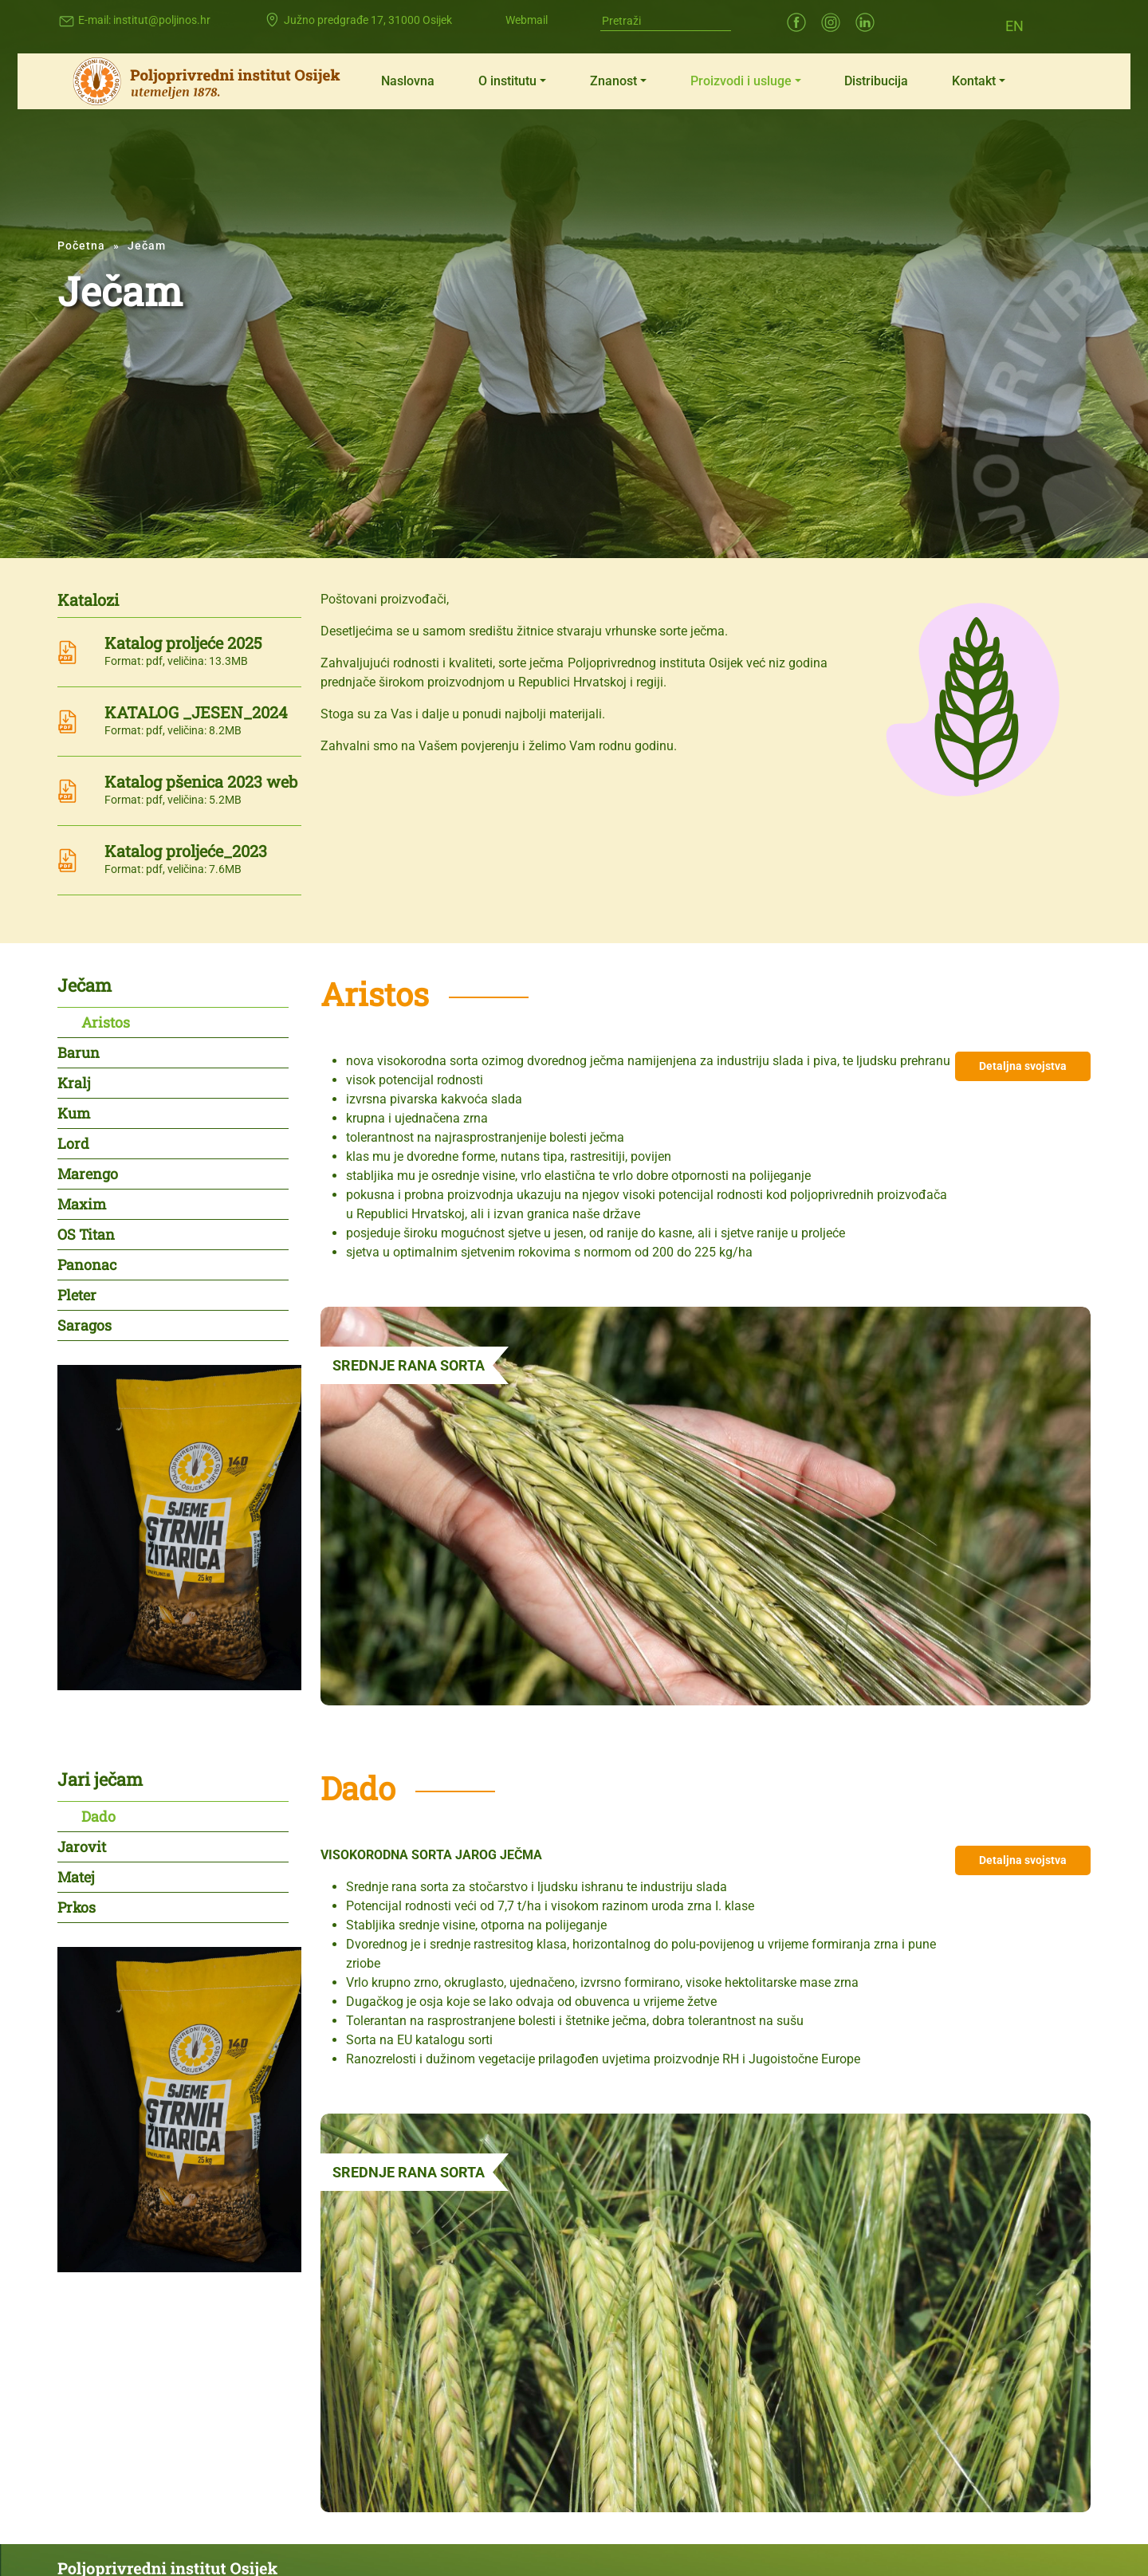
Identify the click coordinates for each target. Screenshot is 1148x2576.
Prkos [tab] (76, 1907)
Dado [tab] (98, 1816)
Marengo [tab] (87, 1173)
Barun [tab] (78, 1052)
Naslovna (407, 80)
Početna (81, 245)
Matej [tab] (76, 1876)
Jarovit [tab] (81, 1846)
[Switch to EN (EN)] (1014, 25)
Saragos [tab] (84, 1325)
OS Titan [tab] (86, 1234)
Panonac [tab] (86, 1264)
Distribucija (876, 80)
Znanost (613, 80)
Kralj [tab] (74, 1082)
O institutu (507, 80)
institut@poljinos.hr (161, 20)
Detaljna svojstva (1023, 1066)
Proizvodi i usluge (741, 80)
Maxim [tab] (81, 1203)
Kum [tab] (73, 1113)
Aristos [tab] (105, 1022)
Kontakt (974, 80)
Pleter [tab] (76, 1294)
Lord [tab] (73, 1143)
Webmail (526, 20)
